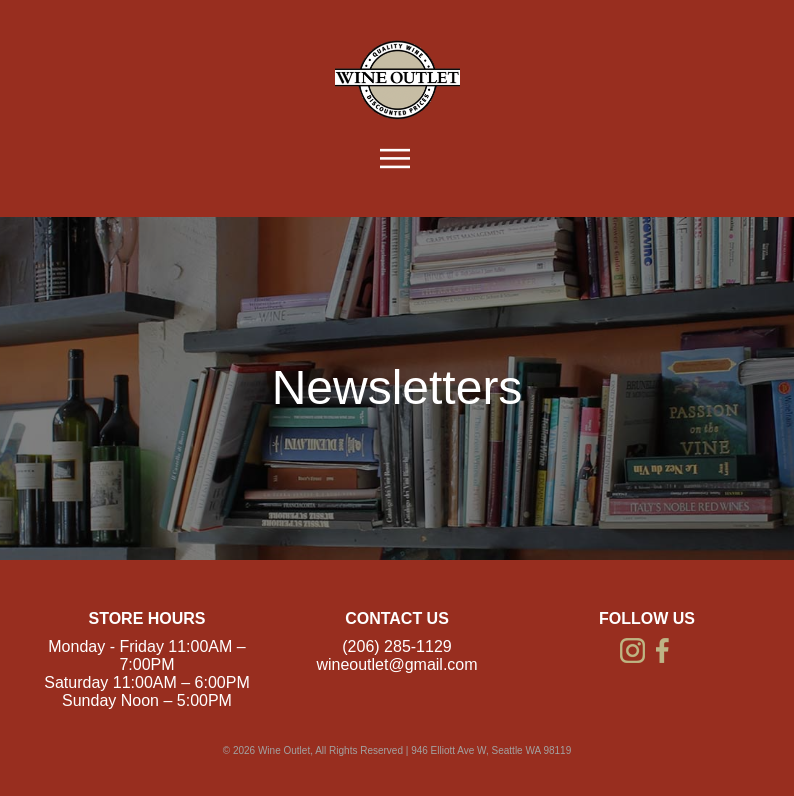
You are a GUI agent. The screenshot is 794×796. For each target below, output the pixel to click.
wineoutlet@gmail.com (396, 664)
